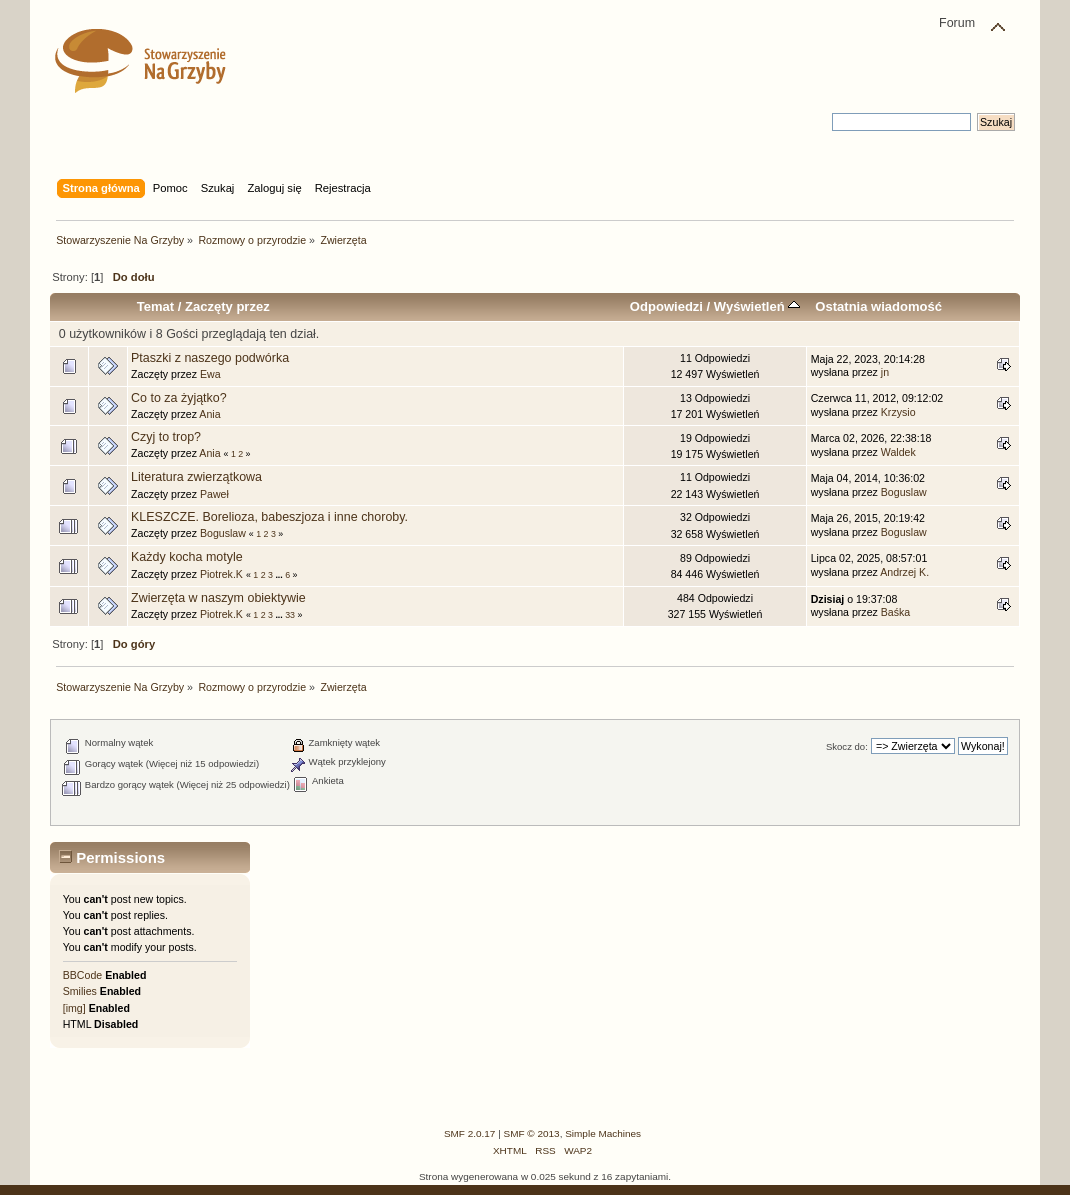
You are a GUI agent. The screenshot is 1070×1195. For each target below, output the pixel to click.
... (280, 575)
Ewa (210, 374)
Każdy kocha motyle (187, 557)
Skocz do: (847, 746)
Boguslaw (904, 492)
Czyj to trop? (166, 437)
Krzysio (898, 412)
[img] (74, 1008)
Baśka (895, 612)
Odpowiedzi (666, 306)
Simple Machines (603, 1133)
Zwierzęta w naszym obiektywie (218, 598)
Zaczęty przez (227, 306)
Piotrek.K (221, 574)
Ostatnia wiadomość (878, 306)
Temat (155, 306)
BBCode (82, 975)
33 (290, 615)
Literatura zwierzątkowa (196, 477)
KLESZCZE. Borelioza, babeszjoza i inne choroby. (269, 517)
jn (885, 372)
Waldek (898, 452)
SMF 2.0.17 (470, 1133)
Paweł (214, 494)
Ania (209, 414)
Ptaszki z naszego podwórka (210, 358)
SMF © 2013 (532, 1133)
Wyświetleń (757, 306)
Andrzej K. (904, 572)
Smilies (80, 991)
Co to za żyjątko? (179, 398)
